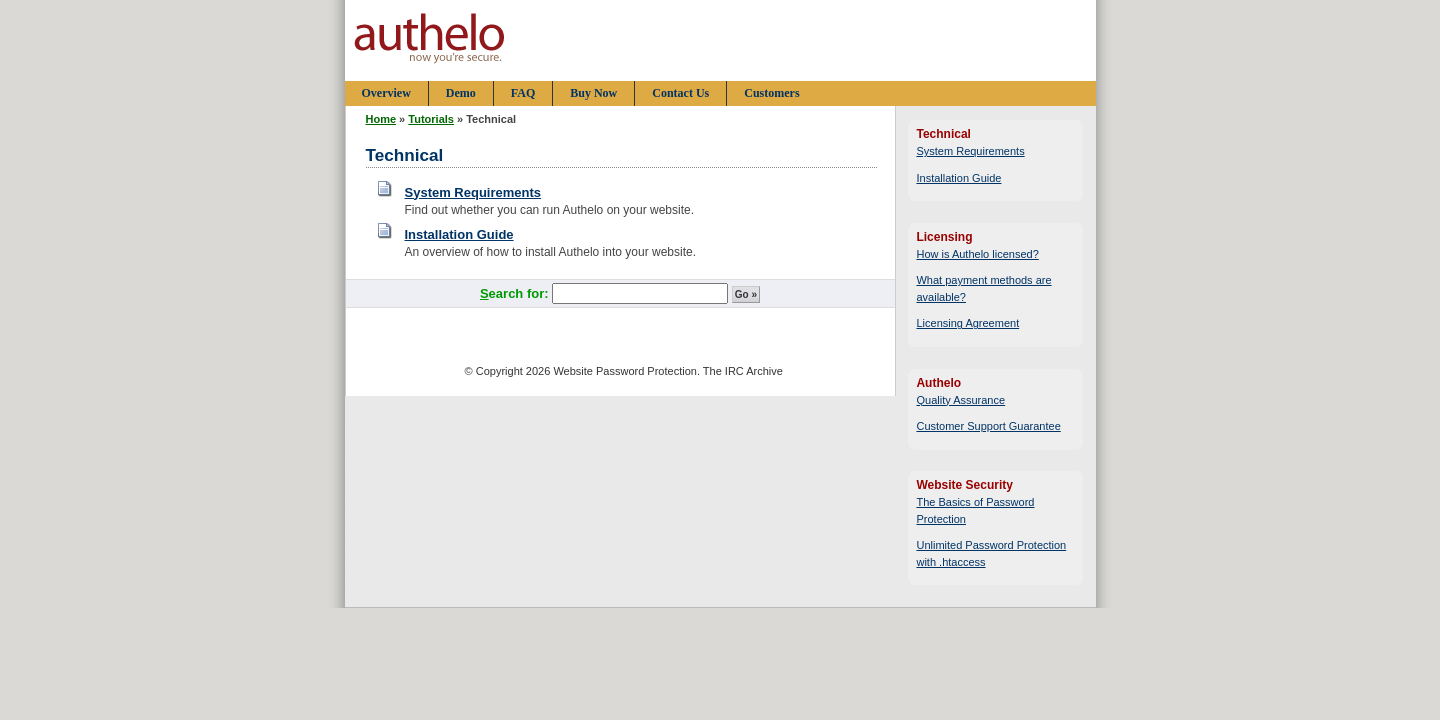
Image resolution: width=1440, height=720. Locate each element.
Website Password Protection (624, 371)
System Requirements (473, 192)
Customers (771, 93)
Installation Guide (459, 234)
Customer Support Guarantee (988, 426)
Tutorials (431, 119)
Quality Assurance (960, 400)
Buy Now (593, 93)
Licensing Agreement (967, 323)
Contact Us (680, 93)
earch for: (516, 293)
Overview (386, 93)
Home (381, 119)
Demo (461, 93)
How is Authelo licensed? (977, 254)
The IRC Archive (743, 371)
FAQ (523, 93)
